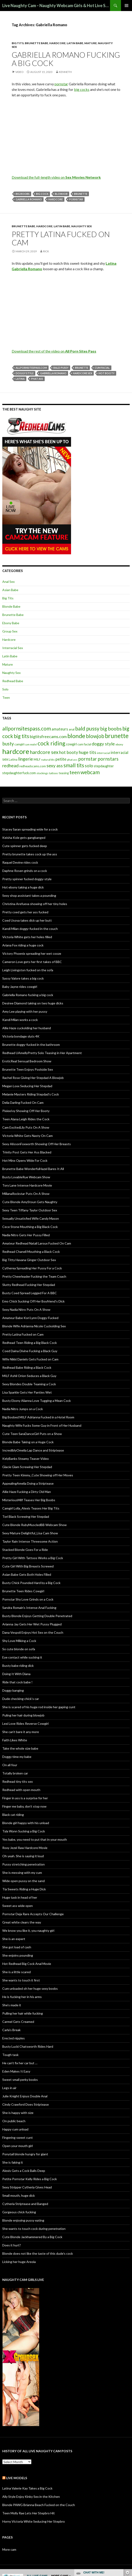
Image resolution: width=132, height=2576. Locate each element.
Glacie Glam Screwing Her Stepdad (27, 1467)
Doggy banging (13, 1690)
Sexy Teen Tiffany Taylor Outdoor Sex (29, 1210)
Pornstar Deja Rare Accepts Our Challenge (33, 1914)
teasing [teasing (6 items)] (64, 773)
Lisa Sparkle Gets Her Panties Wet (27, 1392)
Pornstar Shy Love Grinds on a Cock (27, 1599)
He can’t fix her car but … (19, 2063)
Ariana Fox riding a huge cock (23, 945)
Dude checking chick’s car (20, 1699)
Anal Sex (8, 582)
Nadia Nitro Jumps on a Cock (22, 1409)
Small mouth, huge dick (18, 2195)
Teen (6, 697)
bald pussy (61, 367)
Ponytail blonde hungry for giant (25, 2154)
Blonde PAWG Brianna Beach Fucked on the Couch (38, 2505)
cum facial (102, 367)
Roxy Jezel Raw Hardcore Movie (24, 1848)
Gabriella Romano (29, 199)
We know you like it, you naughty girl (28, 1930)
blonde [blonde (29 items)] (76, 735)
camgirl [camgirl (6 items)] (19, 744)
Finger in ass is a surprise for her (25, 1798)
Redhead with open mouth (21, 1790)
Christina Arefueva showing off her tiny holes (34, 904)
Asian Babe (10, 590)
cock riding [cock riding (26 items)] (51, 743)
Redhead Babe (12, 681)
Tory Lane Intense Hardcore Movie (27, 1185)
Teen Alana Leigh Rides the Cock (26, 1119)
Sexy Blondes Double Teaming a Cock (29, 1384)
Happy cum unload (15, 2129)
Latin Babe (75, 43)
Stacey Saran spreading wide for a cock (30, 829)
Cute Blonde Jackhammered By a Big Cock (32, 2237)
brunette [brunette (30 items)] (117, 735)
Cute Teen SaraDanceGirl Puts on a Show (32, 1434)
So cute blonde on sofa (18, 1649)
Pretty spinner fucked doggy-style (27, 879)
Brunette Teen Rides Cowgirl (23, 1591)
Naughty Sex (81, 226)
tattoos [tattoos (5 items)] (53, 773)
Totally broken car (15, 1773)
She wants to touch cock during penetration (34, 2229)
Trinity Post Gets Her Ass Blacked (26, 1152)
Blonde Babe (11, 606)
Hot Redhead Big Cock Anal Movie (26, 1964)
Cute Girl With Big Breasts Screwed (28, 1566)
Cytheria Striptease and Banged (25, 2204)
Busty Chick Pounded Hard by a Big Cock (31, 1583)
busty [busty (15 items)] (8, 743)
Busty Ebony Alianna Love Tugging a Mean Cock (36, 1401)
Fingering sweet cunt (17, 2137)
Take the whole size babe (20, 1748)
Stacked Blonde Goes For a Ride (25, 1550)
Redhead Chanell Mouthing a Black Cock (31, 1252)
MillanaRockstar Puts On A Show (26, 1194)
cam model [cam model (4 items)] (31, 744)
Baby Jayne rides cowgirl (19, 987)
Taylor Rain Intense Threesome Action (30, 1541)
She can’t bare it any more (20, 1732)
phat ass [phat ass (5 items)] (72, 759)
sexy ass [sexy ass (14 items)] (55, 765)
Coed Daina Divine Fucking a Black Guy (29, 1351)
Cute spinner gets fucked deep (24, 846)
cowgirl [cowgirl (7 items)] (71, 744)
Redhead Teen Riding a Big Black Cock (29, 1343)
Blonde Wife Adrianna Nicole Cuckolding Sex (34, 1326)
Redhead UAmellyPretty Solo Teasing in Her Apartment (42, 1053)
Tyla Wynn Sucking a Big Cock (23, 1831)
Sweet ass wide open (17, 1906)
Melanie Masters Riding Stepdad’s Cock (30, 1094)
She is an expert (13, 1939)
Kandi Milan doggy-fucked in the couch (30, 929)
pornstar (61, 84)
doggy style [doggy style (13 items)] (103, 743)
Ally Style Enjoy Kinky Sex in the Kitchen (31, 2496)
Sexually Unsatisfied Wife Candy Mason (30, 1218)
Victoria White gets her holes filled (27, 937)
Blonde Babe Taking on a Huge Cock (28, 1442)
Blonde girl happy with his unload (25, 1823)
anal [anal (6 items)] (71, 729)
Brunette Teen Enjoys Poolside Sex (27, 1069)
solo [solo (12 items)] (89, 765)
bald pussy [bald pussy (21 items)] (87, 728)
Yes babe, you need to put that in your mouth (34, 1839)
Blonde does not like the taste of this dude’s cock (37, 2253)
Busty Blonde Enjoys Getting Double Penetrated (37, 1616)
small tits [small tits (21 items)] (73, 765)
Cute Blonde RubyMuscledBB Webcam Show (34, 1525)
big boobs (23, 193)
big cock (42, 193)
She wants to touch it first (21, 1980)
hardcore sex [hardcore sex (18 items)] (44, 752)
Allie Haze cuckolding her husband (26, 1028)
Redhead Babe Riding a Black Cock (26, 1367)
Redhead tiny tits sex (17, 1781)
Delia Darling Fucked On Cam (23, 1102)
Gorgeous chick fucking (19, 2212)
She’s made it (11, 2005)
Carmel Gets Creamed (18, 2022)
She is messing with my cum (22, 1872)
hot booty (107, 373)
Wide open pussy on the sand (23, 1881)
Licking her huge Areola (19, 2262)
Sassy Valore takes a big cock (23, 978)
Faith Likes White (14, 1740)
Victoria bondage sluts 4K (20, 1036)
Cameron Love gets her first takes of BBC (32, 962)
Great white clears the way (21, 1922)
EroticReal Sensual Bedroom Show (26, 1061)
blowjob (61, 193)
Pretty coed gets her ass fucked (25, 912)
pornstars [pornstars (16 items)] (108, 759)
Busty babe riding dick (18, 1666)
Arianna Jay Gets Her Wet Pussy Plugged (32, 1624)
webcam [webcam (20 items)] (90, 772)
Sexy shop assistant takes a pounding (29, 895)
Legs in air (9, 2088)
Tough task (10, 2055)
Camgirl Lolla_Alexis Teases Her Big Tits (30, 1508)
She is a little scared (16, 1972)
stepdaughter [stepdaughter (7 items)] (104, 766)
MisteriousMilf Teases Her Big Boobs (28, 1500)
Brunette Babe (36, 43)
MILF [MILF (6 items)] (37, 759)
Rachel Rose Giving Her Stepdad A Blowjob (33, 1078)
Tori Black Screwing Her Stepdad (25, 1516)
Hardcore (57, 43)
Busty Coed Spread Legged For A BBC (29, 1293)
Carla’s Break (11, 2030)
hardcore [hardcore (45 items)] (15, 751)
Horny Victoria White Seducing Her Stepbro (33, 2521)
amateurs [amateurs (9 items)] (60, 729)
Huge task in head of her (19, 1897)
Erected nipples (13, 2038)
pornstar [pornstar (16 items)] (87, 759)
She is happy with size (17, 2113)
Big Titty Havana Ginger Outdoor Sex (29, 1260)
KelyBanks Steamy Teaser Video (25, 1458)
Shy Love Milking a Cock (19, 1641)
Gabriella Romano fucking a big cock (66, 59)
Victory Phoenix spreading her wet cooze (31, 953)
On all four (9, 1765)
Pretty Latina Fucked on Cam (61, 238)
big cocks (81, 89)
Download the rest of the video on (54, 351)
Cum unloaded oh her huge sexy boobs (30, 1988)
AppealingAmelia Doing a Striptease (28, 1483)
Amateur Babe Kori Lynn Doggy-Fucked (30, 1318)
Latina (20, 378)
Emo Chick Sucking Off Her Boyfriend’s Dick (33, 1301)
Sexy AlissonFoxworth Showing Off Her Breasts (36, 1144)
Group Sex (9, 631)
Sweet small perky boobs (20, 2080)
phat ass (37, 378)
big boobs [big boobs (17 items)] (111, 729)
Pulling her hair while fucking (22, 2013)
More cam (9, 2549)
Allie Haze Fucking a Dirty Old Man (26, 1492)
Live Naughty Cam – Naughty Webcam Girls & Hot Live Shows (56, 5)
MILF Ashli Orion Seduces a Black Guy (29, 1376)
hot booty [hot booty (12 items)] (68, 752)
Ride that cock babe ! (17, 1682)
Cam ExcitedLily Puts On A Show (25, 1127)
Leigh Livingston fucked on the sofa (27, 970)
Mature (90, 43)
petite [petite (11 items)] (60, 759)
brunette (80, 193)
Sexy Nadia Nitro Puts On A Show (26, 1309)
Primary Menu (126, 5)
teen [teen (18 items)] (74, 772)
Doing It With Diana (16, 1674)
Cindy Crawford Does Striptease (25, 2104)
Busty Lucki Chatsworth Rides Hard (27, 2046)
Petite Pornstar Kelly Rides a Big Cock (29, 2179)
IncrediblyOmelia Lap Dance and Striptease (33, 1450)
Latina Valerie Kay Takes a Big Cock (27, 2488)
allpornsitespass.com (31, 367)
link (128, 2504)
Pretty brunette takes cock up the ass (29, 854)
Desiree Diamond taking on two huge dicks (32, 1003)
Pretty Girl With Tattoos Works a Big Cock (32, 1558)
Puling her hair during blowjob (23, 1715)
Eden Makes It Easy (16, 2071)
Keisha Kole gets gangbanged (23, 838)
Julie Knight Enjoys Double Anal (24, 2096)
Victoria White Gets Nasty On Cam (27, 1136)
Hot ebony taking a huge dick (23, 887)
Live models (16, 2478)
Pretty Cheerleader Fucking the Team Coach (34, 1276)
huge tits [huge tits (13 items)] (87, 752)
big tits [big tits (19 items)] (21, 736)
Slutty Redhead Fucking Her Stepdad (28, 1285)
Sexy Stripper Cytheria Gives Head (27, 2187)
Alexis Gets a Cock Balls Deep (23, 2171)
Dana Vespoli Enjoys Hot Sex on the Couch (32, 1632)
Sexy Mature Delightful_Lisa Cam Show (30, 1533)
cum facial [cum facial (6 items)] (84, 744)
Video (19, 72)
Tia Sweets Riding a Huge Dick (24, 1889)
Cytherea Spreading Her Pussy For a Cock (32, 1268)
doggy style (25, 373)
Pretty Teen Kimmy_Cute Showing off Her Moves (37, 1475)
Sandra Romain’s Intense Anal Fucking (29, 1608)
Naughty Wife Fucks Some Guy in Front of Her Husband (41, 1425)
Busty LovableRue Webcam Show (26, 1177)
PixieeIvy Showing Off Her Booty (26, 1111)
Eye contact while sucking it (22, 1657)
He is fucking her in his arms (22, 1997)
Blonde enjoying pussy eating (23, 2220)
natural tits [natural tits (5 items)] (48, 759)
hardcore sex (82, 373)
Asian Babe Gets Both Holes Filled (26, 1574)
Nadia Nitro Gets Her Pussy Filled (26, 1235)
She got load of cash (16, 1947)
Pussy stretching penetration (23, 1864)
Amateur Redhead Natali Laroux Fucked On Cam (36, 1243)
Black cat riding (13, 1815)
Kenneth (65, 72)
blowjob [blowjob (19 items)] (95, 736)
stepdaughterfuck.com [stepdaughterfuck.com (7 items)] (19, 773)
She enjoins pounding (17, 1955)
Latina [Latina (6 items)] (13, 759)
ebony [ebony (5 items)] (119, 744)
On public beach (13, 2121)
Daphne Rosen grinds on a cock (24, 871)
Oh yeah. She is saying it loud (23, 1856)
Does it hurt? (11, 2245)
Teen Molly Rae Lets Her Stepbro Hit (28, 2513)
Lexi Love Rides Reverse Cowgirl (25, 1723)
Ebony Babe (10, 623)
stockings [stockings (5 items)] (42, 773)
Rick (46, 251)
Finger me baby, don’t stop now (24, 1806)
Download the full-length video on (56, 177)
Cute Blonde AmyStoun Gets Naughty (29, 1202)
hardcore (55, 199)
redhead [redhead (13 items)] (10, 765)
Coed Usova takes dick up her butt (27, 920)
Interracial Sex (12, 648)
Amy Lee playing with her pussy (24, 1011)
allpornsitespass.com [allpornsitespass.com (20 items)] (26, 728)
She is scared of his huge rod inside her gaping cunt (38, 1707)
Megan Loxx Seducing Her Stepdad (27, 1086)
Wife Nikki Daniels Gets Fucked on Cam (30, 1359)
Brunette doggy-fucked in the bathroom (31, 1044)
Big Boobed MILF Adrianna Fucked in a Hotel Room (38, 1417)
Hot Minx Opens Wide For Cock (24, 1160)
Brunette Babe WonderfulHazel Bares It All (33, 1169)
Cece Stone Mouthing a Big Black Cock (30, 1227)
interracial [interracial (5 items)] (103, 753)
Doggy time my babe (16, 1757)
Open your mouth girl (17, 2146)
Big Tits (18, 43)
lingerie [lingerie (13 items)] (25, 759)
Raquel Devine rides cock (20, 862)
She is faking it (12, 2162)
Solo (5, 689)
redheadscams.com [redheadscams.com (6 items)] (32, 766)
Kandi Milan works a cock (20, 1020)
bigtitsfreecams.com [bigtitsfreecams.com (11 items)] (48, 736)
